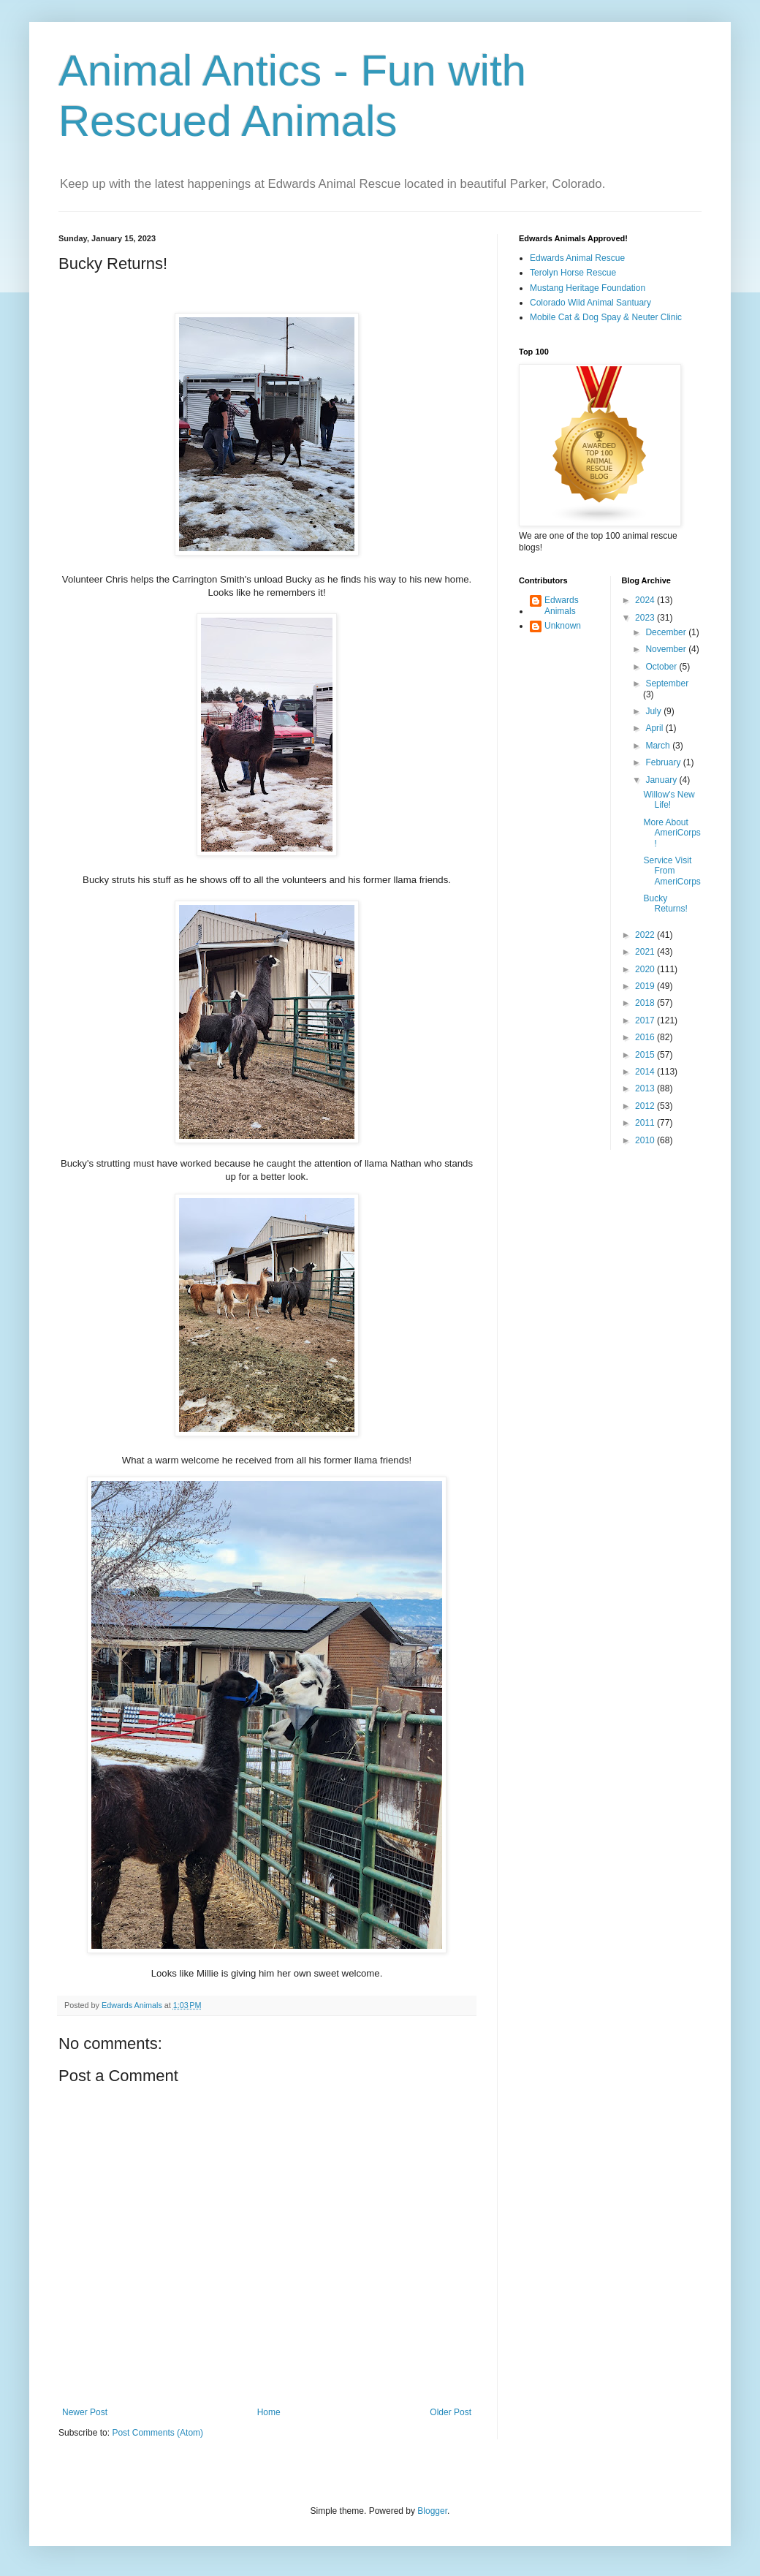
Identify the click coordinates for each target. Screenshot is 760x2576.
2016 (646, 1037)
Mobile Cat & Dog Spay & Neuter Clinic (606, 317)
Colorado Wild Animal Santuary (590, 303)
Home (269, 2412)
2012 (646, 1106)
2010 (646, 1140)
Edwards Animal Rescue (577, 258)
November (666, 649)
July (654, 711)
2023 (646, 618)
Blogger (432, 2511)
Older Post (450, 2412)
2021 (646, 952)
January (662, 780)
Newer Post (84, 2412)
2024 (646, 600)
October (662, 667)
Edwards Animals (561, 605)
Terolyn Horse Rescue (573, 273)
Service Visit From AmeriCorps (671, 871)
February (664, 762)
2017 (646, 1020)
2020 (646, 969)
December (666, 632)
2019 (646, 986)
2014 (646, 1072)
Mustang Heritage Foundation (587, 288)
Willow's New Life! (668, 799)
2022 (646, 935)
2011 (646, 1123)
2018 (646, 1003)
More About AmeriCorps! (671, 833)
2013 (646, 1088)
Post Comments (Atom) (157, 2433)
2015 (646, 1055)
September (666, 683)
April (655, 728)
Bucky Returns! (665, 903)
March (658, 745)
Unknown (562, 626)
